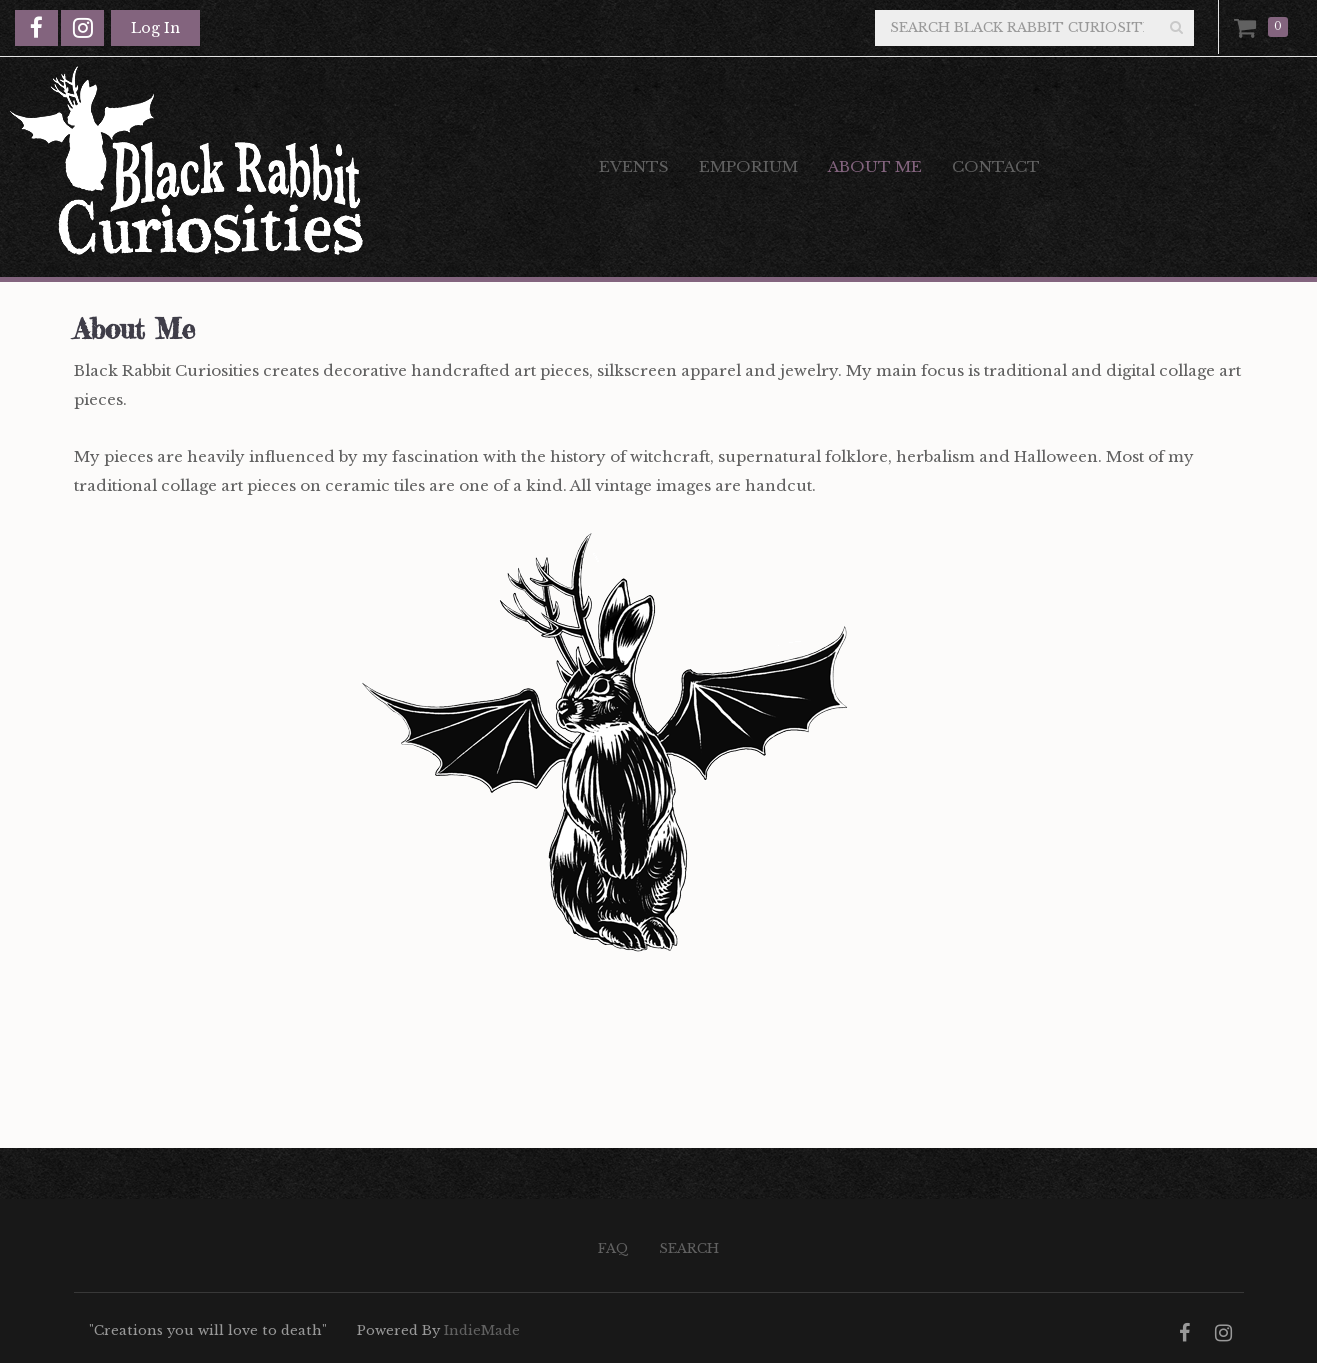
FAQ (613, 1248)
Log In (155, 28)
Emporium (748, 166)
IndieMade (482, 1330)
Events (634, 166)
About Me (875, 166)
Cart (1249, 27)
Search (689, 1248)
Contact (996, 166)
